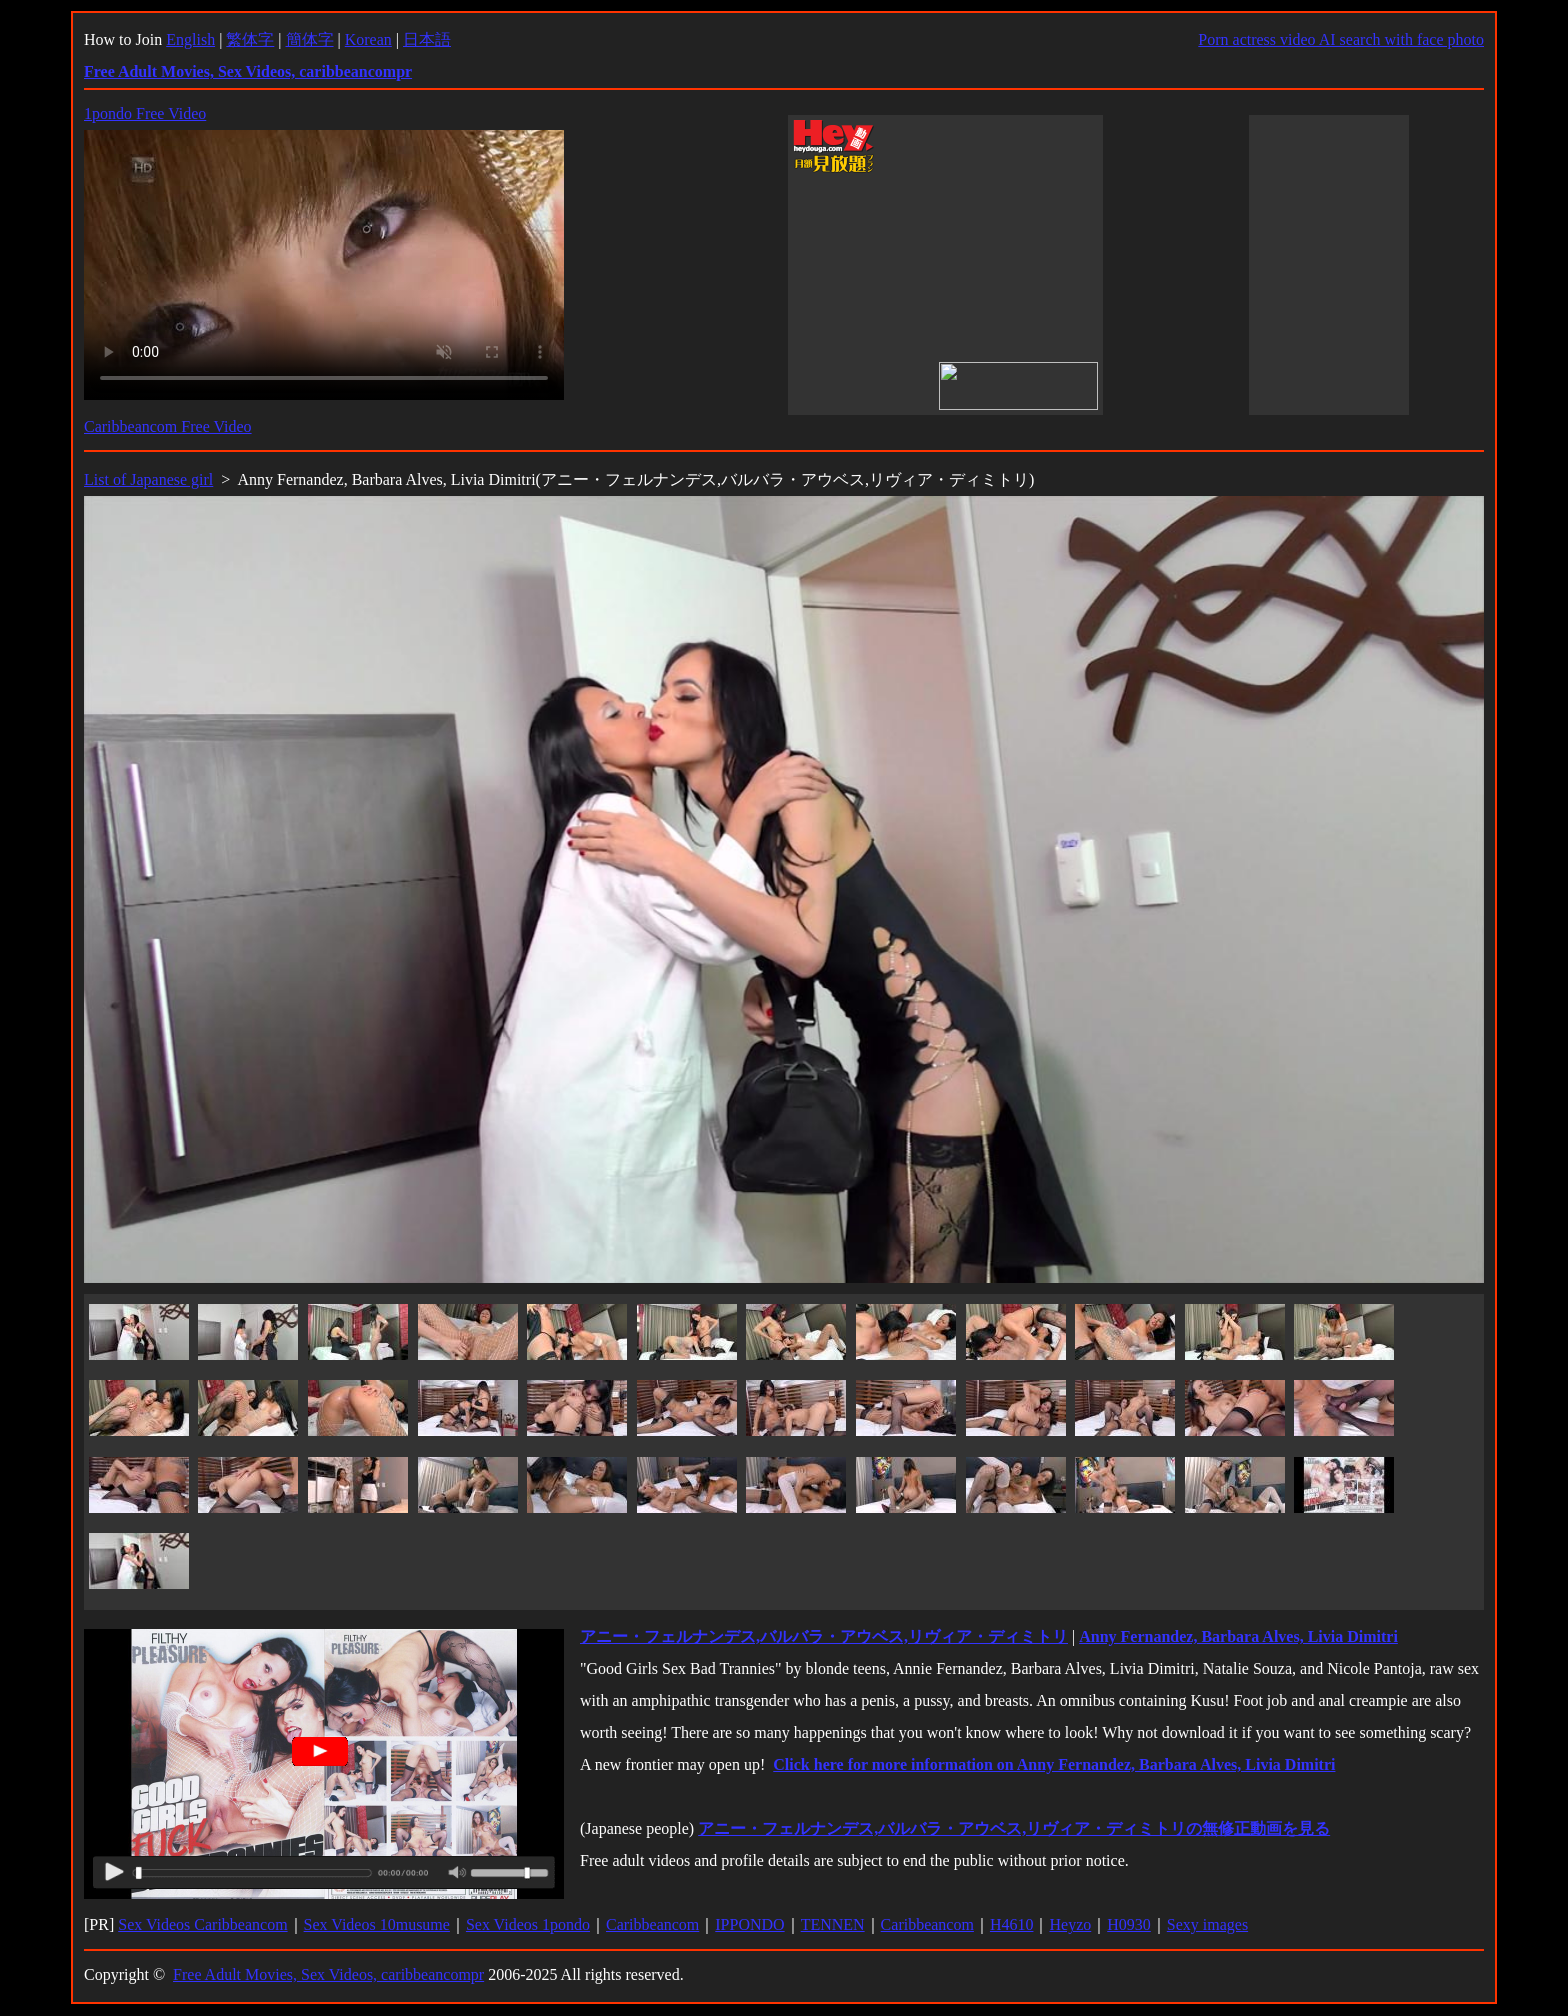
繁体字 (250, 39)
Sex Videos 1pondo (528, 1924)
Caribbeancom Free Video (168, 426)
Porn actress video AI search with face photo (1341, 39)
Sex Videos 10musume (377, 1924)
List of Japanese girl (148, 479)
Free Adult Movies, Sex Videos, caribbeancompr (328, 1974)
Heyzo (1070, 1924)
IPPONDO (749, 1924)
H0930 (1129, 1924)
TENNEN (833, 1924)
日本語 (427, 39)
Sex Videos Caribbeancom (202, 1924)
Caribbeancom (652, 1924)
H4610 (1012, 1924)
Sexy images (1207, 1924)
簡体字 (310, 39)
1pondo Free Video (145, 113)
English (190, 39)
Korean (368, 39)
